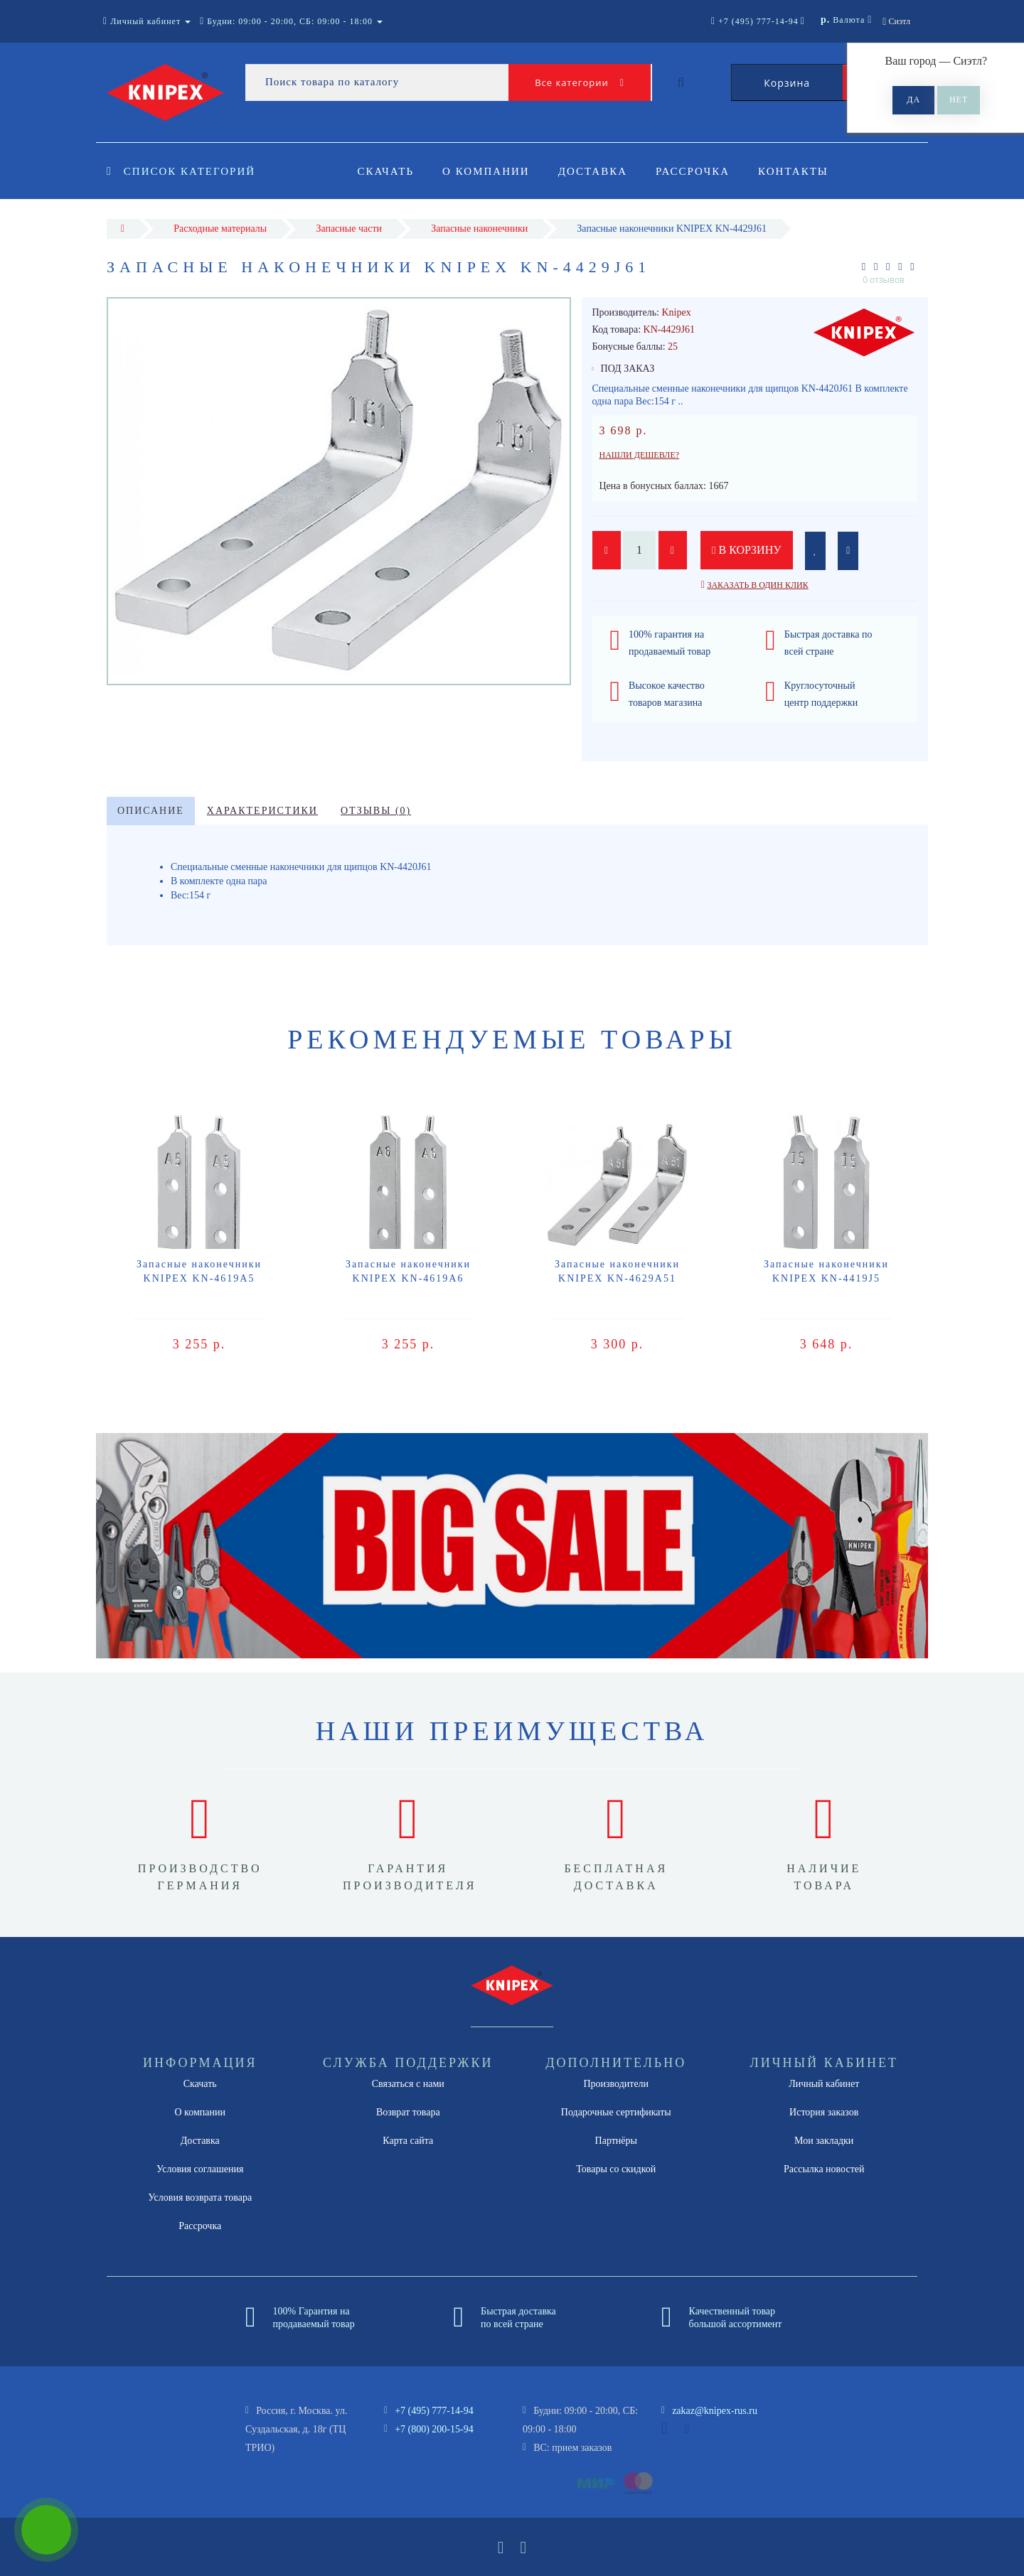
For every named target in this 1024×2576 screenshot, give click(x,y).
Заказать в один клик (757, 585)
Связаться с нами (408, 2083)
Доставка (596, 171)
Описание (150, 810)
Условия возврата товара (200, 2197)
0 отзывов (884, 280)
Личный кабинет (824, 2083)
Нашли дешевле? (639, 455)
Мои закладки (823, 2140)
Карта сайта (408, 2140)
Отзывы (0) (376, 810)
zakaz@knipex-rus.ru (714, 2410)
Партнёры (616, 2140)
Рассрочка (699, 171)
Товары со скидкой (616, 2169)
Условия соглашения (199, 2169)
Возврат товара (408, 2112)
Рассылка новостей (824, 2169)
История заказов (823, 2112)
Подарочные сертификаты (616, 2112)
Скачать (386, 171)
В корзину (747, 550)
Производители (616, 2083)
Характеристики (262, 810)
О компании (488, 171)
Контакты (802, 171)
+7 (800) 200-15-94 (434, 2429)
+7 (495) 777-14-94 (434, 2410)
